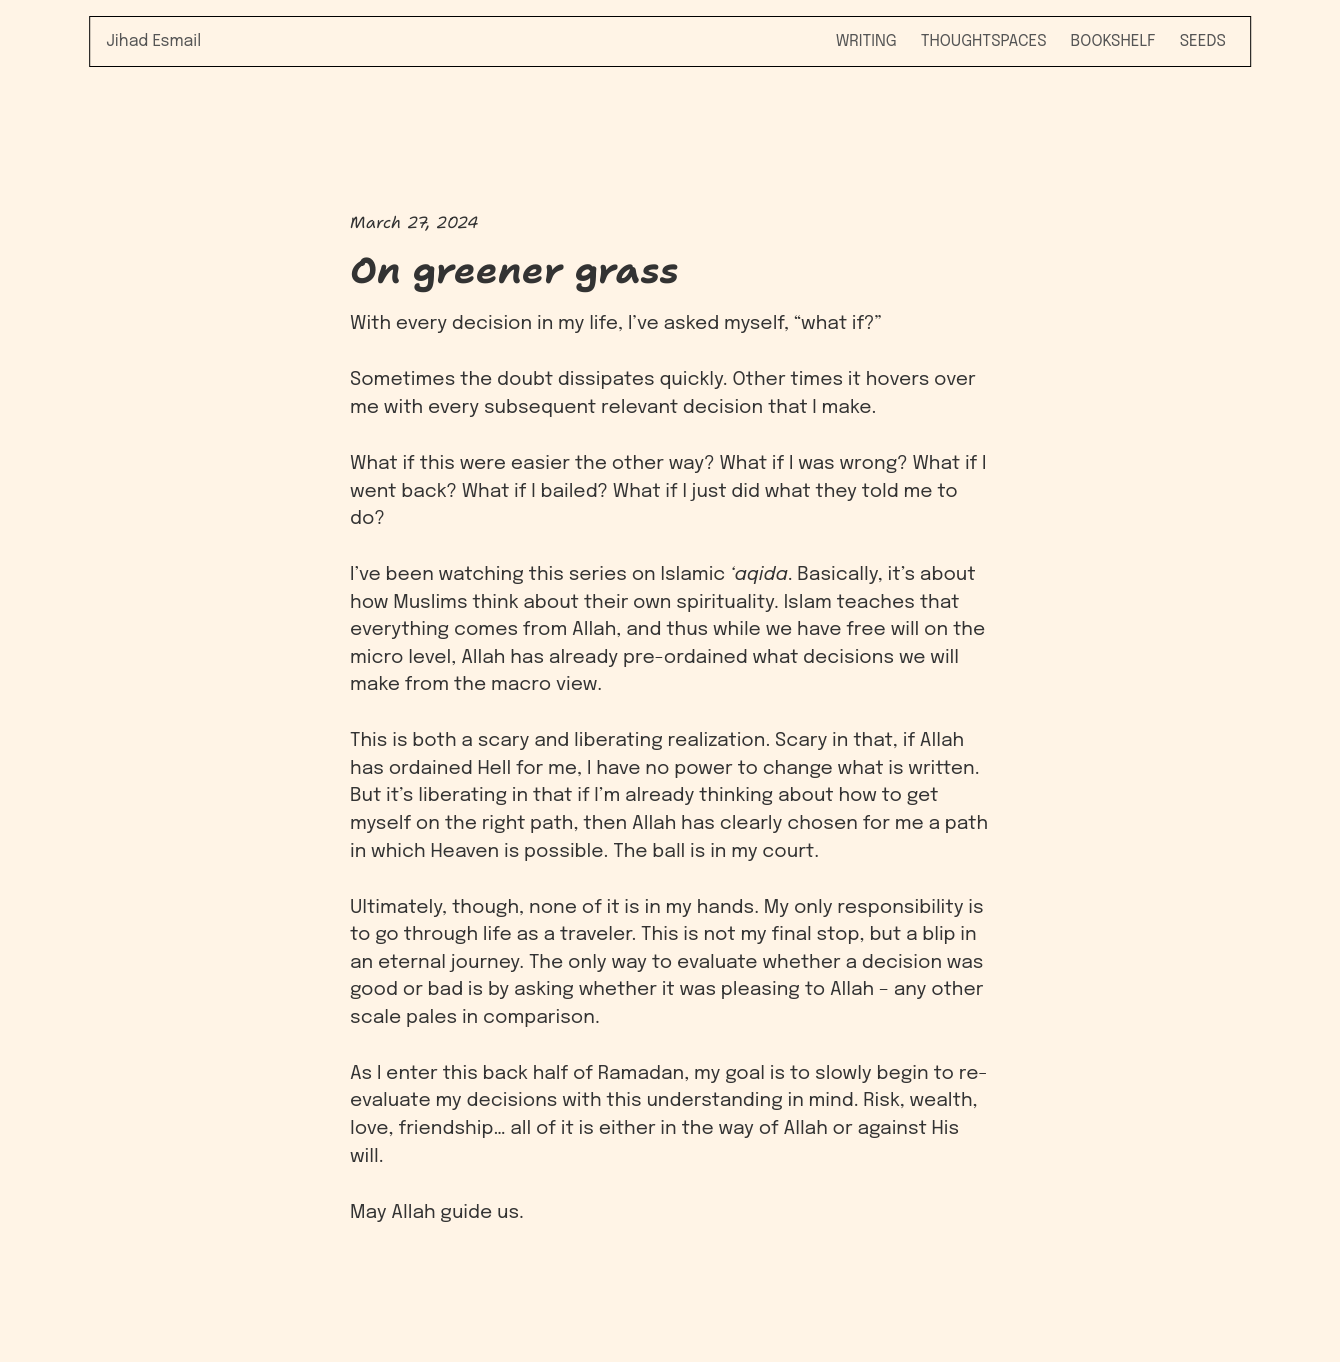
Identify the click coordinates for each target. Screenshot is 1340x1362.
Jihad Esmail (153, 41)
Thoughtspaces (984, 41)
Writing (866, 41)
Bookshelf (1113, 41)
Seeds (1203, 41)
